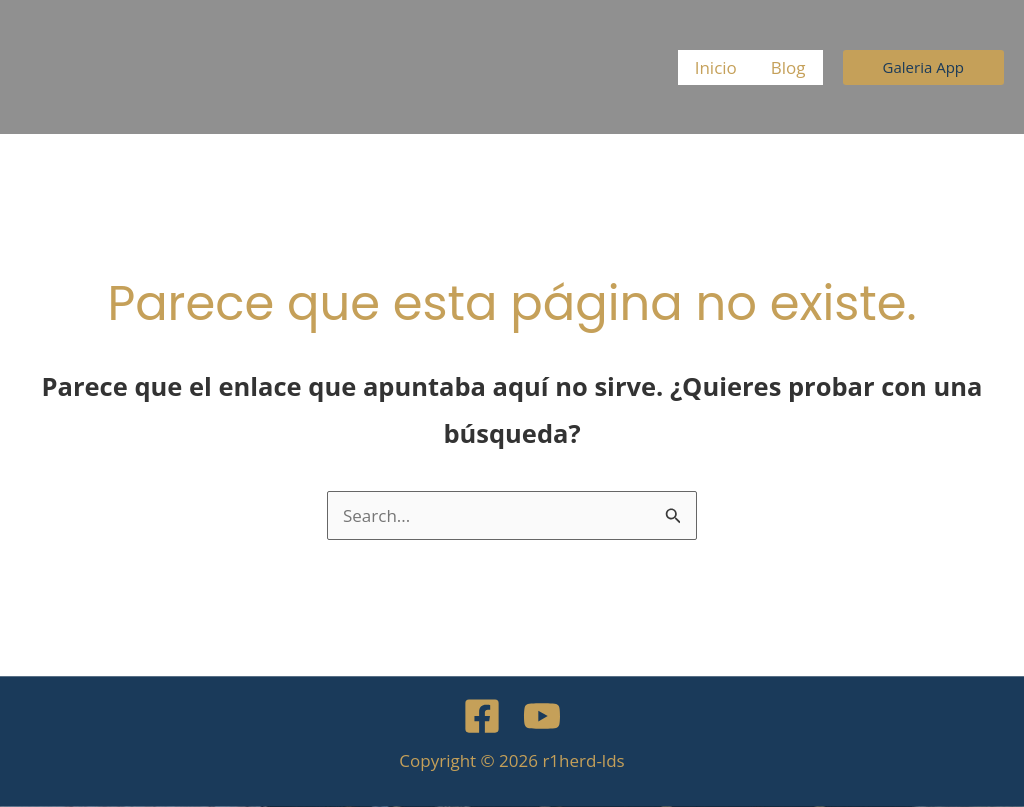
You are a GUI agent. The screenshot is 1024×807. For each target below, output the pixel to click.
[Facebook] (482, 716)
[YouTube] (542, 716)
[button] (923, 67)
